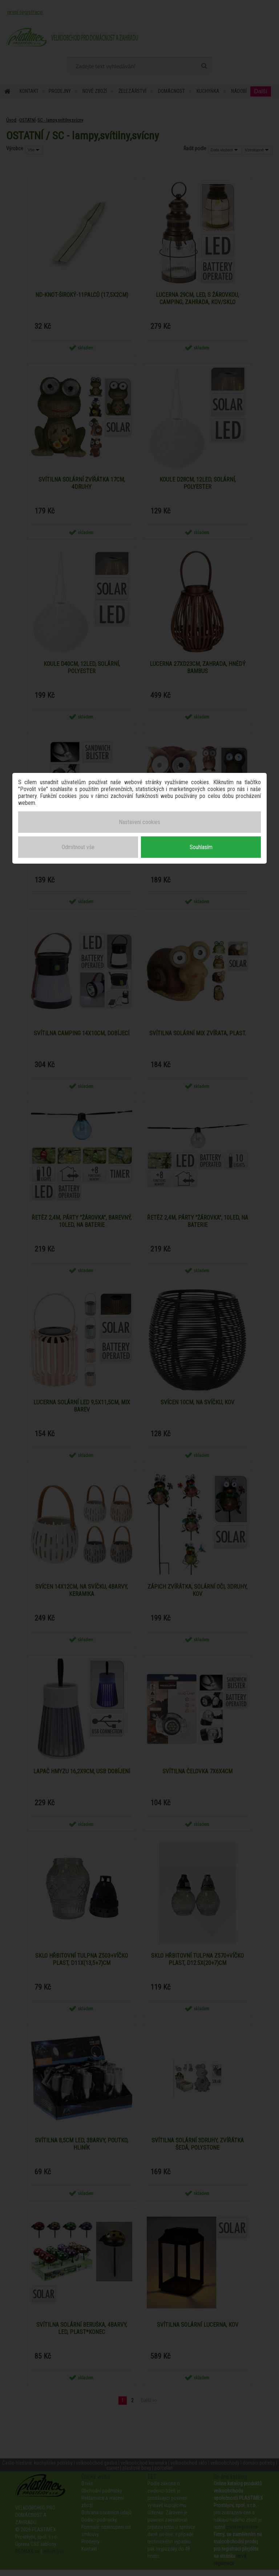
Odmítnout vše (78, 845)
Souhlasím (201, 845)
